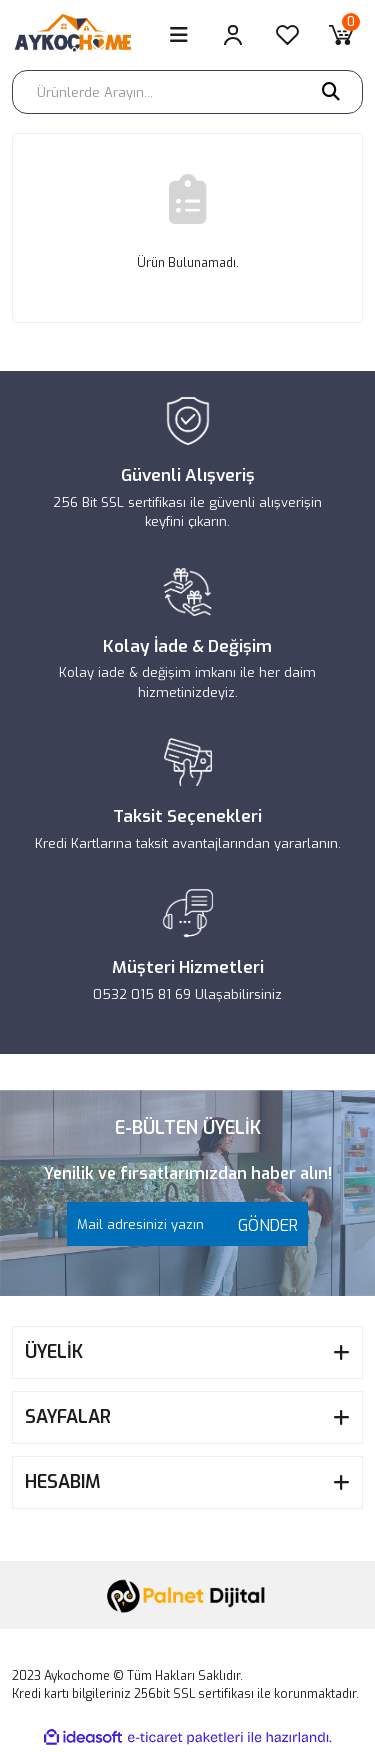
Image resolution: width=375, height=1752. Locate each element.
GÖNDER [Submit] (263, 1225)
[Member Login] (233, 35)
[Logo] (80, 35)
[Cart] (341, 35)
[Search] (187, 92)
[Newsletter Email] (188, 1224)
